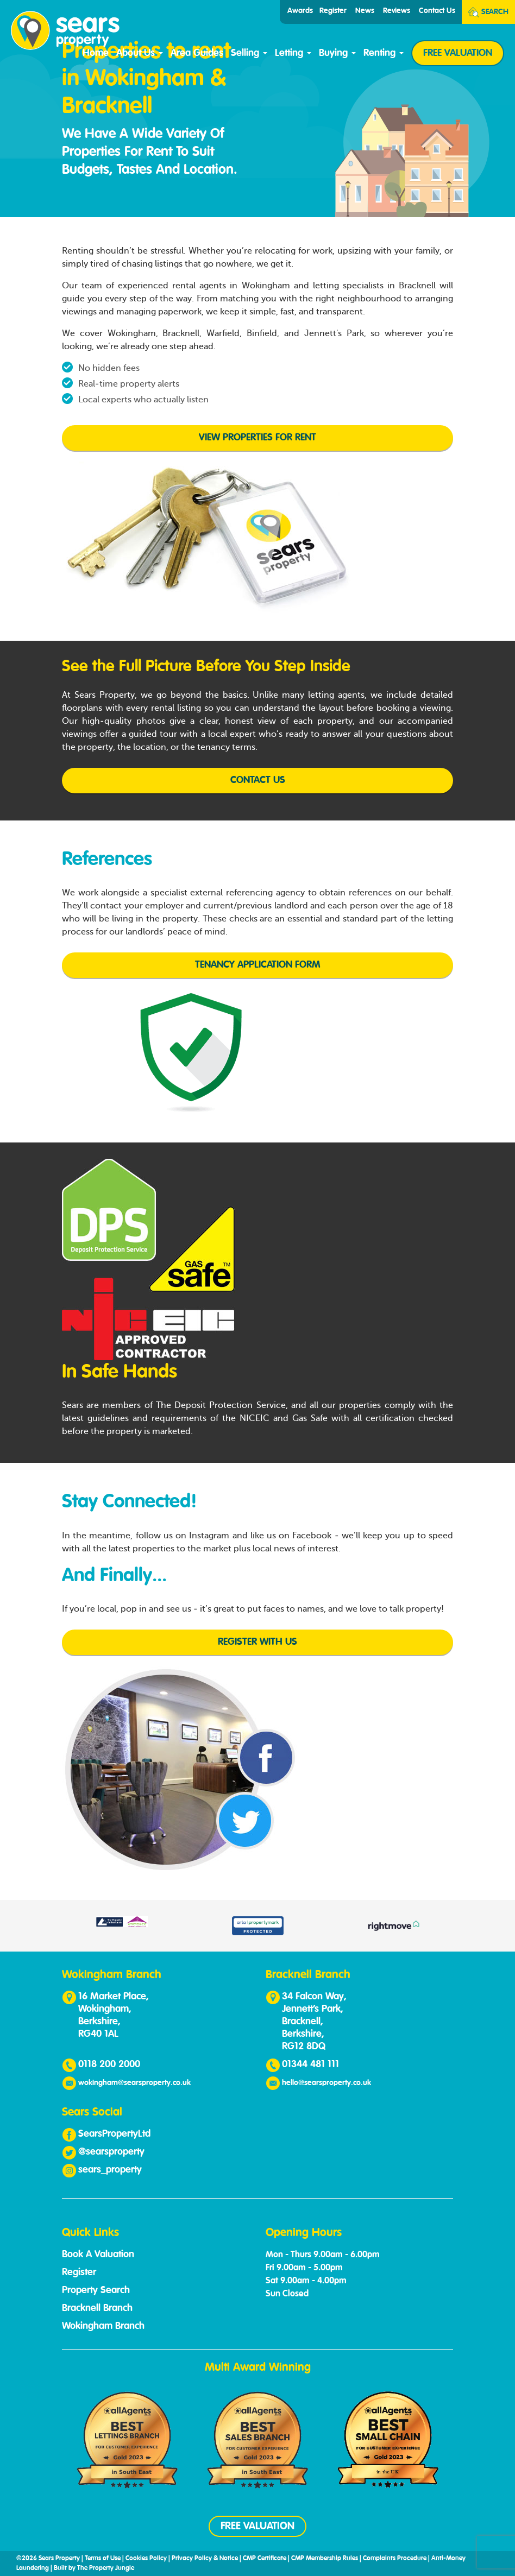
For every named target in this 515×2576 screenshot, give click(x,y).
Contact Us (437, 11)
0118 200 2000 (109, 2064)
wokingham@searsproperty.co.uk (134, 2083)
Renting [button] (383, 53)
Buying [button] (337, 53)
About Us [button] (139, 53)
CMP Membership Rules (324, 2558)
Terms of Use (103, 2558)
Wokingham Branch (103, 2326)
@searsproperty (111, 2152)
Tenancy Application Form (258, 965)
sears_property (110, 2170)
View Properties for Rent (257, 438)
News (364, 11)
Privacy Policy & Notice (205, 2558)
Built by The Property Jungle (94, 2568)
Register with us (257, 1642)
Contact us (257, 780)
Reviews (396, 11)
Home (96, 53)
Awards (300, 11)
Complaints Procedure (394, 2558)
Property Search (96, 2290)
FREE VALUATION (457, 53)
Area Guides (197, 53)
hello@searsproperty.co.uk (326, 2083)
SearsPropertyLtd (114, 2134)
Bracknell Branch (97, 2308)
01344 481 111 (310, 2064)
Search (488, 12)
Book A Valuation (98, 2254)
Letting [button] (293, 53)
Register (333, 11)
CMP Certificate (264, 2558)
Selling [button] (249, 53)
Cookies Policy (146, 2558)
